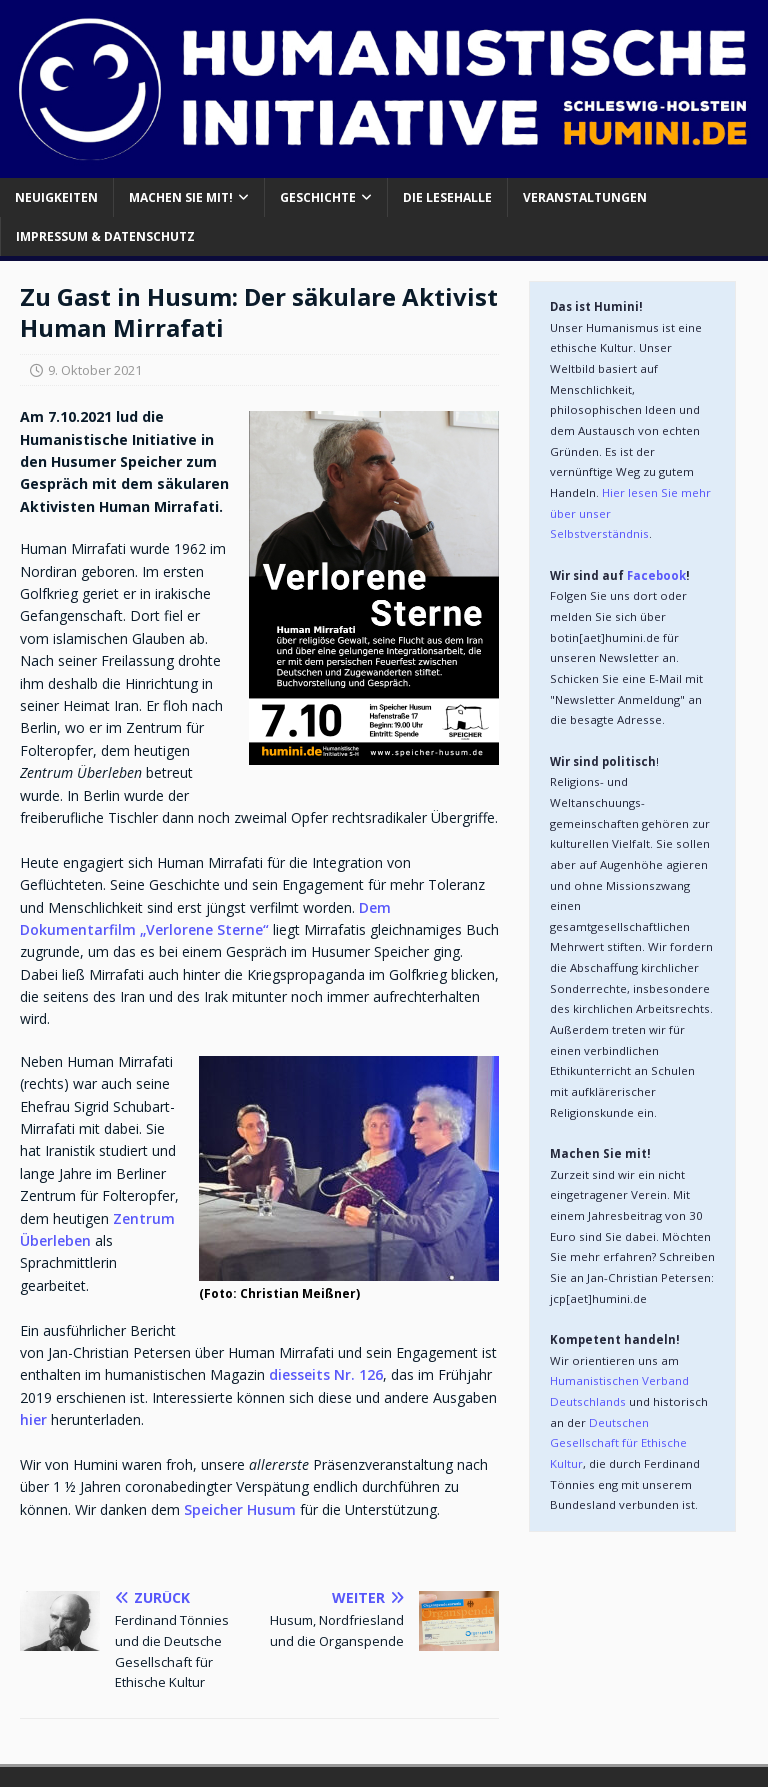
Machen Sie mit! (181, 197)
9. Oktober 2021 (95, 370)
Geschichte (318, 197)
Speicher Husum (240, 1509)
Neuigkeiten (56, 197)
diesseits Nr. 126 (326, 1374)
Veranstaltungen (585, 197)
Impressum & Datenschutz (105, 236)
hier (33, 1419)
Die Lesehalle (447, 197)
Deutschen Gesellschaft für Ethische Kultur (620, 1443)
